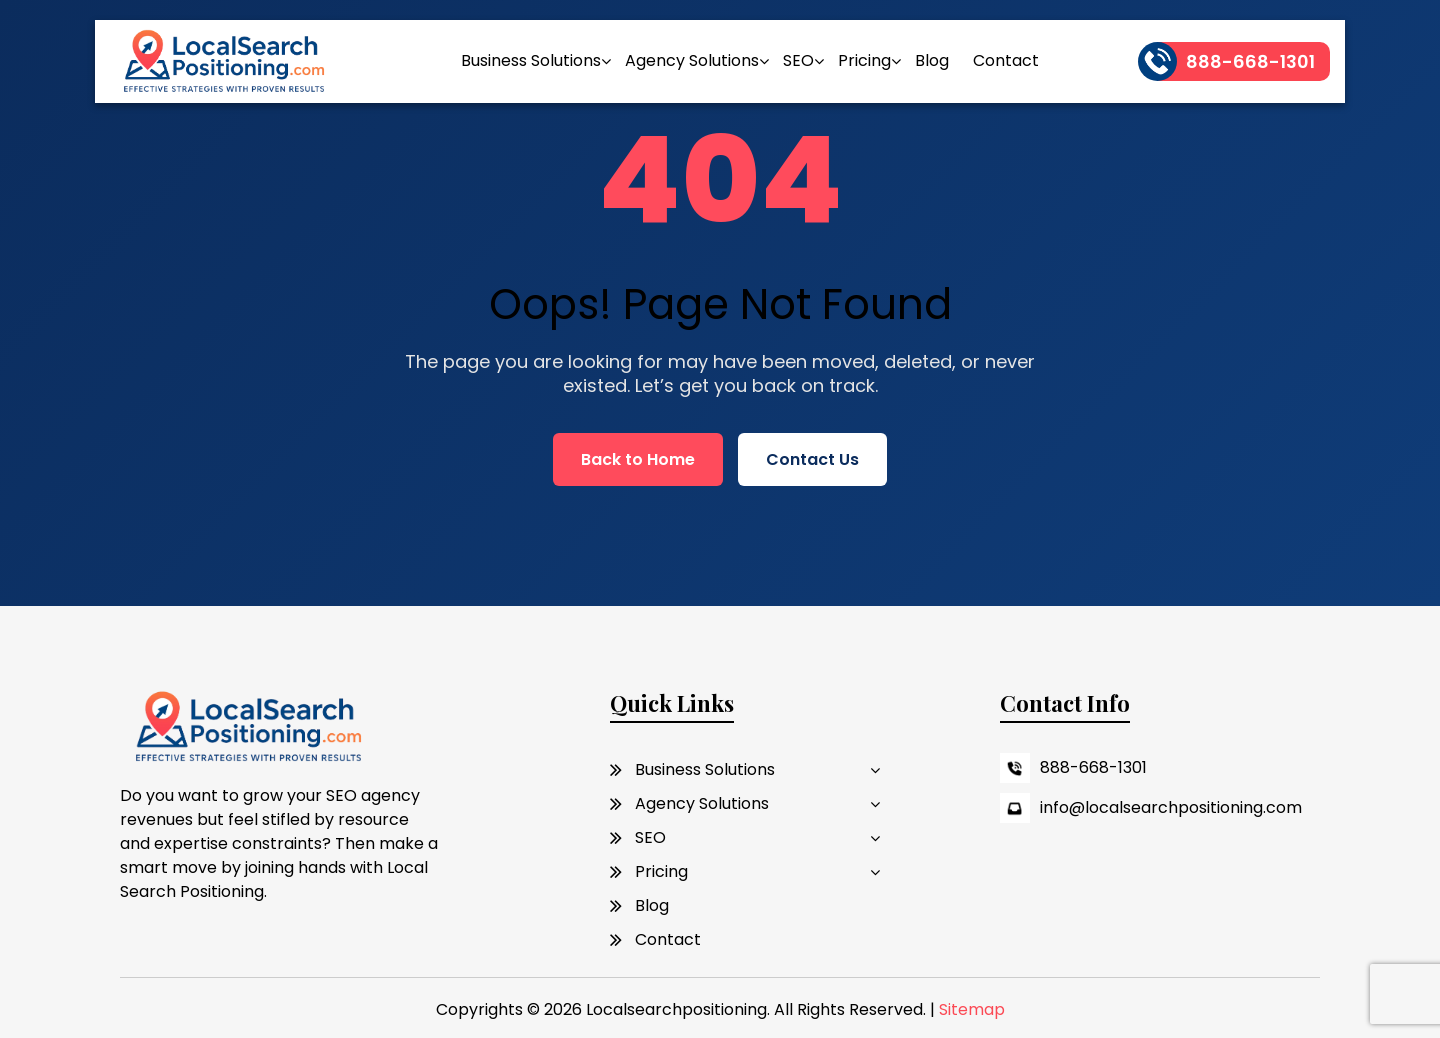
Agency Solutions (692, 60)
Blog (932, 60)
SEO (798, 60)
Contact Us (812, 459)
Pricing (864, 60)
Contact (1006, 60)
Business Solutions (531, 60)
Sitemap (972, 1009)
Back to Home (638, 459)
